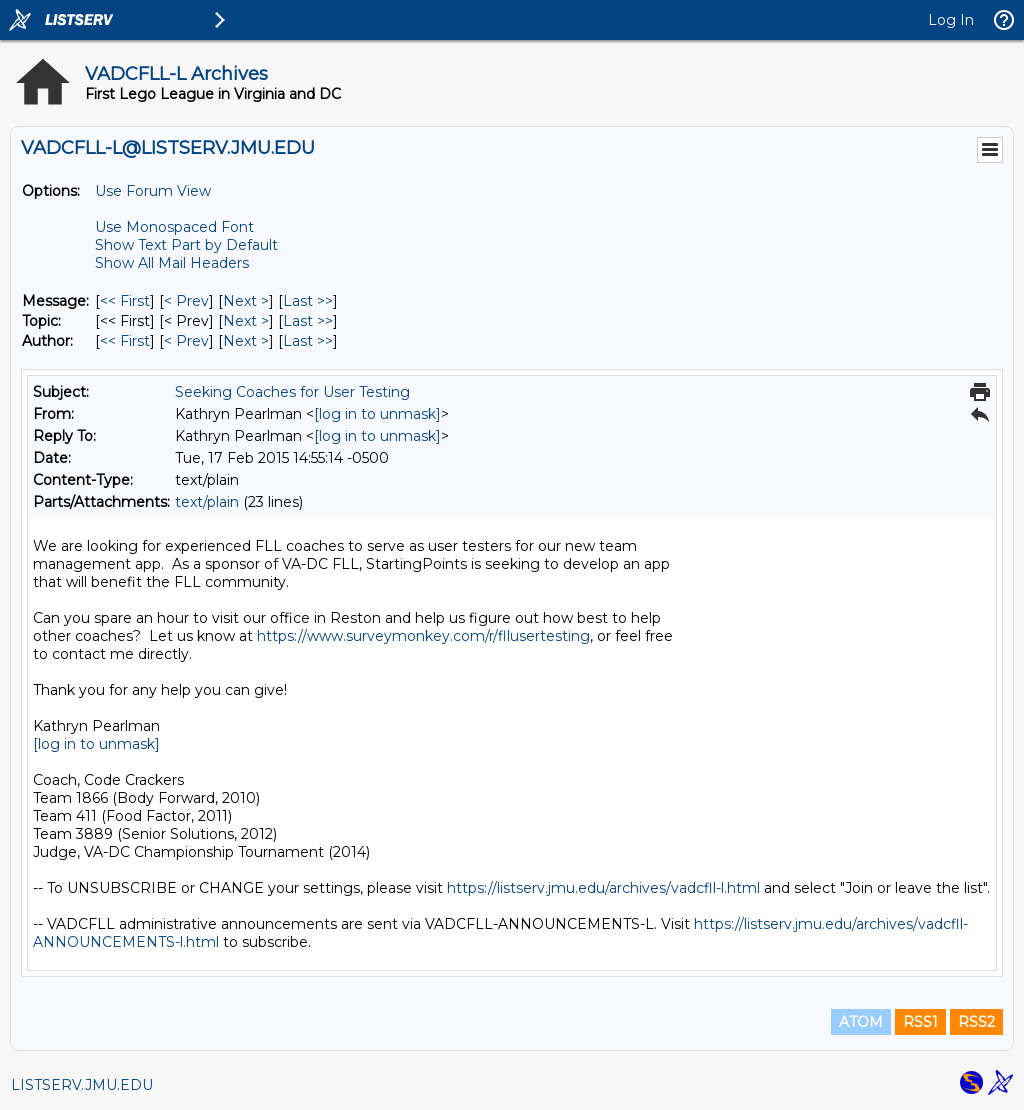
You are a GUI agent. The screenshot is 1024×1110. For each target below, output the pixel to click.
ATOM (861, 1022)
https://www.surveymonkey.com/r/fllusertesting (423, 636)
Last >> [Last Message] (308, 301)
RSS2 (976, 1022)
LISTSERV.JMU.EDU (82, 1085)
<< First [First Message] (125, 301)
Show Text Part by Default (186, 245)
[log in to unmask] (377, 414)
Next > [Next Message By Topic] (246, 321)
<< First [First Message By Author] (125, 341)
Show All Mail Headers (172, 263)
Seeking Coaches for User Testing (292, 392)
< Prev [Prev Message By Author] (186, 341)
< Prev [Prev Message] (186, 301)
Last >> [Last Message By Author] (308, 341)
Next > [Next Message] (246, 301)
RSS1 (920, 1022)
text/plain (207, 502)
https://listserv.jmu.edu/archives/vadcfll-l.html (603, 888)
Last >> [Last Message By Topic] (308, 321)
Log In (951, 20)
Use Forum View (153, 191)
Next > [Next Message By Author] (246, 341)
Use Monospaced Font (174, 227)
